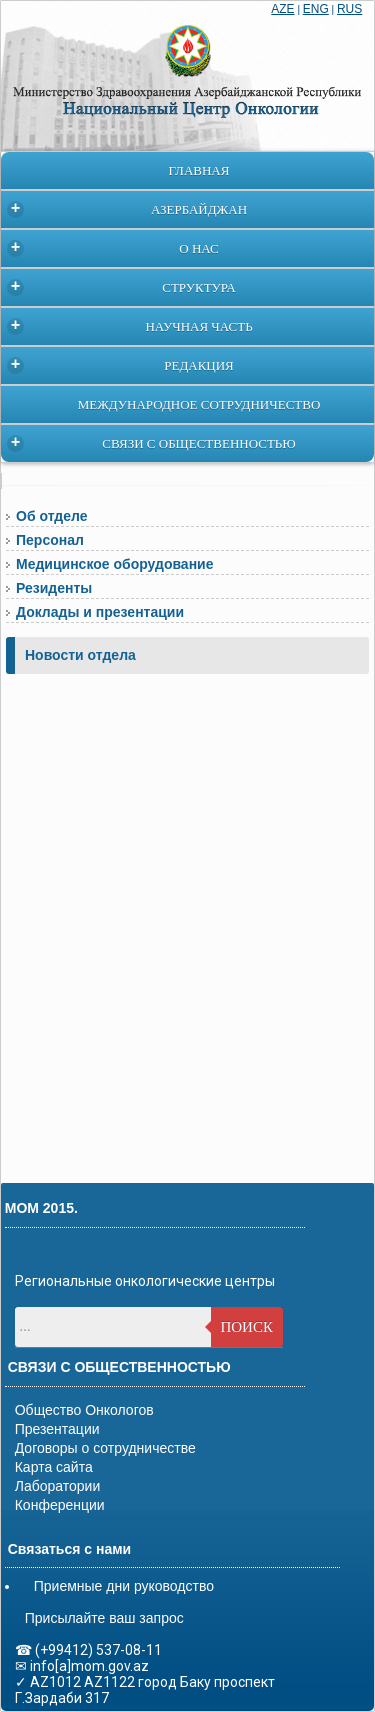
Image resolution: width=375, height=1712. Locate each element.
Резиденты (54, 588)
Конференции (60, 1505)
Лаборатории (58, 1486)
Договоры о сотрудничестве (105, 1448)
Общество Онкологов (84, 1410)
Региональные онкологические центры (145, 1281)
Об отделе (51, 516)
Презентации (57, 1429)
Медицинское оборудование (115, 564)
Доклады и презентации (100, 612)
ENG (316, 9)
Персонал (50, 540)
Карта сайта (54, 1467)
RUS (349, 9)
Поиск (246, 1327)
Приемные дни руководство (124, 1586)
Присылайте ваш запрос (104, 1618)
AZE (282, 9)
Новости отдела (80, 655)
